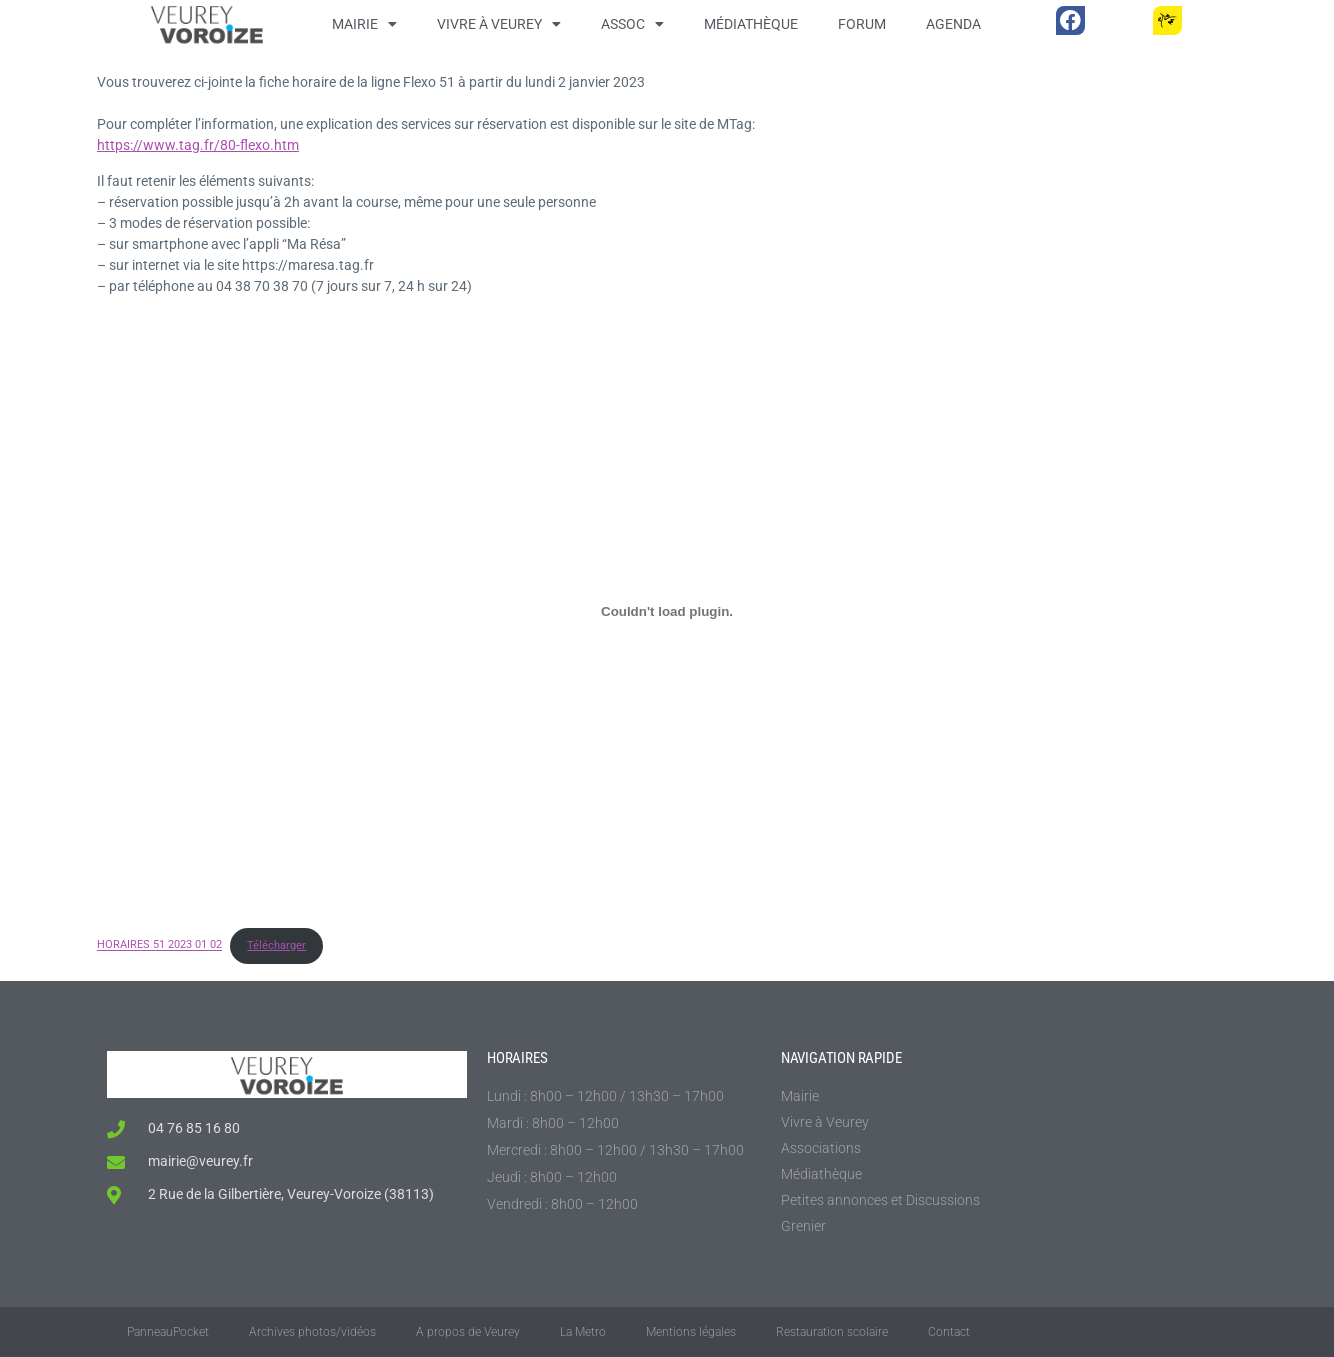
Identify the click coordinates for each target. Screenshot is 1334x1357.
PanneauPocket (168, 1332)
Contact (949, 1332)
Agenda (953, 24)
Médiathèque (751, 24)
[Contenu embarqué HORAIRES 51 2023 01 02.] (667, 611)
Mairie (364, 24)
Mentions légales (691, 1332)
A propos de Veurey (468, 1332)
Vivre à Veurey (499, 24)
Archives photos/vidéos (312, 1332)
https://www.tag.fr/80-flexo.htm (198, 145)
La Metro (583, 1332)
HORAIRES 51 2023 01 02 (159, 945)
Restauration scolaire (832, 1332)
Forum (862, 24)
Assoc (632, 24)
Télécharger (276, 945)
